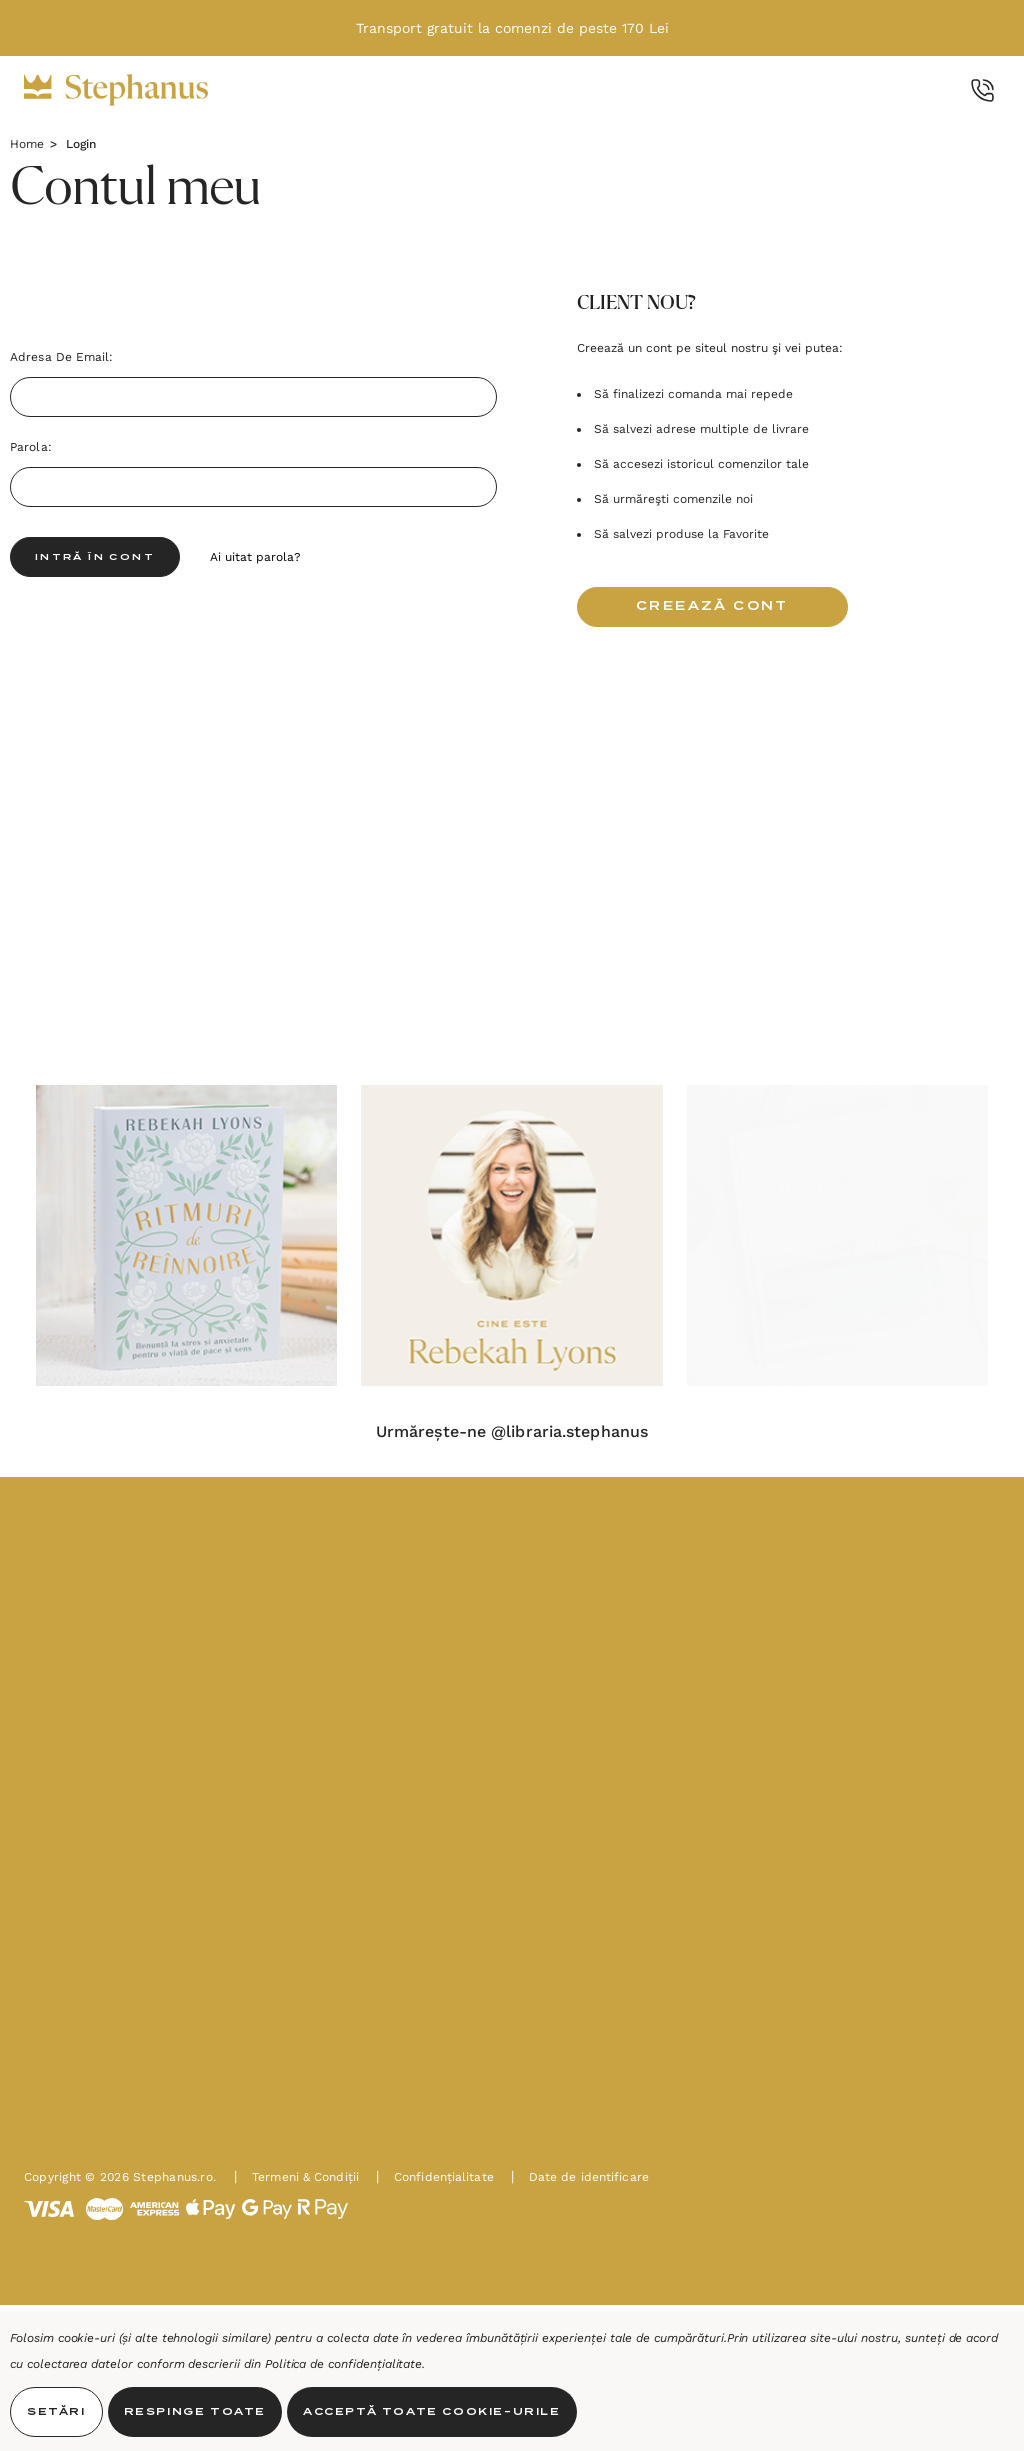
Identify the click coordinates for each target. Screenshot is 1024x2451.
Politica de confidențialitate (344, 2364)
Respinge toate (195, 2412)
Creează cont (712, 607)
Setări (56, 2412)
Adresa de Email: (62, 357)
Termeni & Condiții (296, 2177)
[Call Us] (982, 90)
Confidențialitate (435, 2177)
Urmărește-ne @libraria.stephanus (512, 1432)
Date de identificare (580, 2177)
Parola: (31, 447)
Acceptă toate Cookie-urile (432, 2412)
